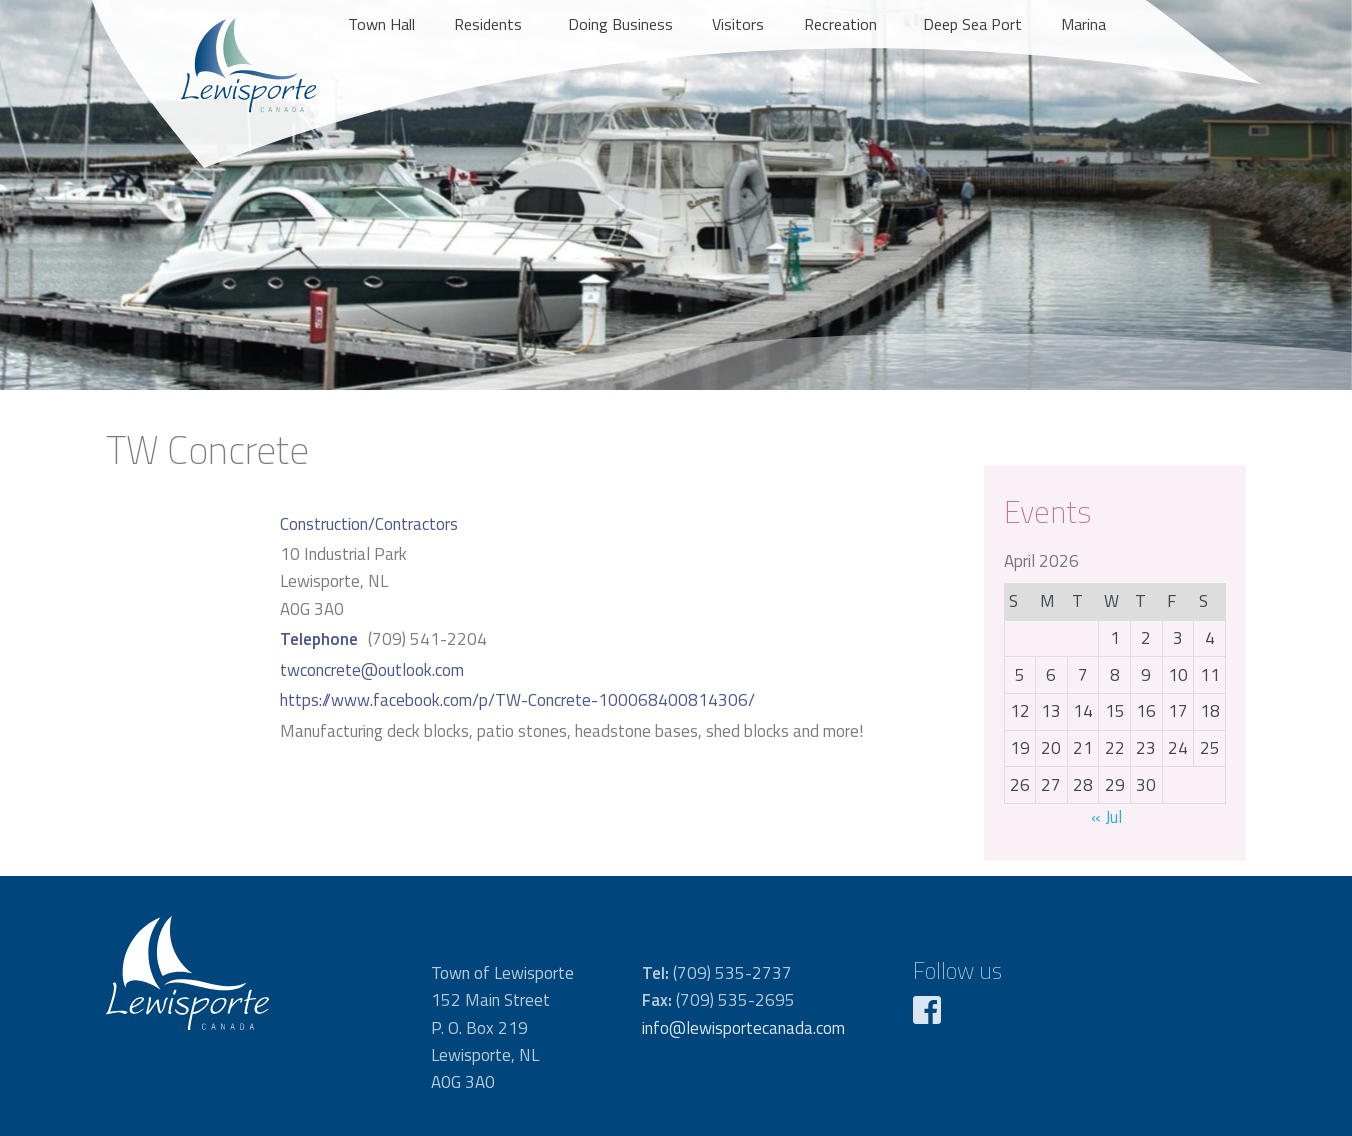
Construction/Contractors (369, 524)
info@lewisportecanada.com (743, 1028)
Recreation (840, 24)
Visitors (738, 24)
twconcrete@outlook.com (372, 670)
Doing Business (620, 24)
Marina (1083, 24)
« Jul (1106, 817)
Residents (488, 24)
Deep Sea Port (972, 24)
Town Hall (381, 24)
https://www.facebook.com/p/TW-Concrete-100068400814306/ (517, 700)
